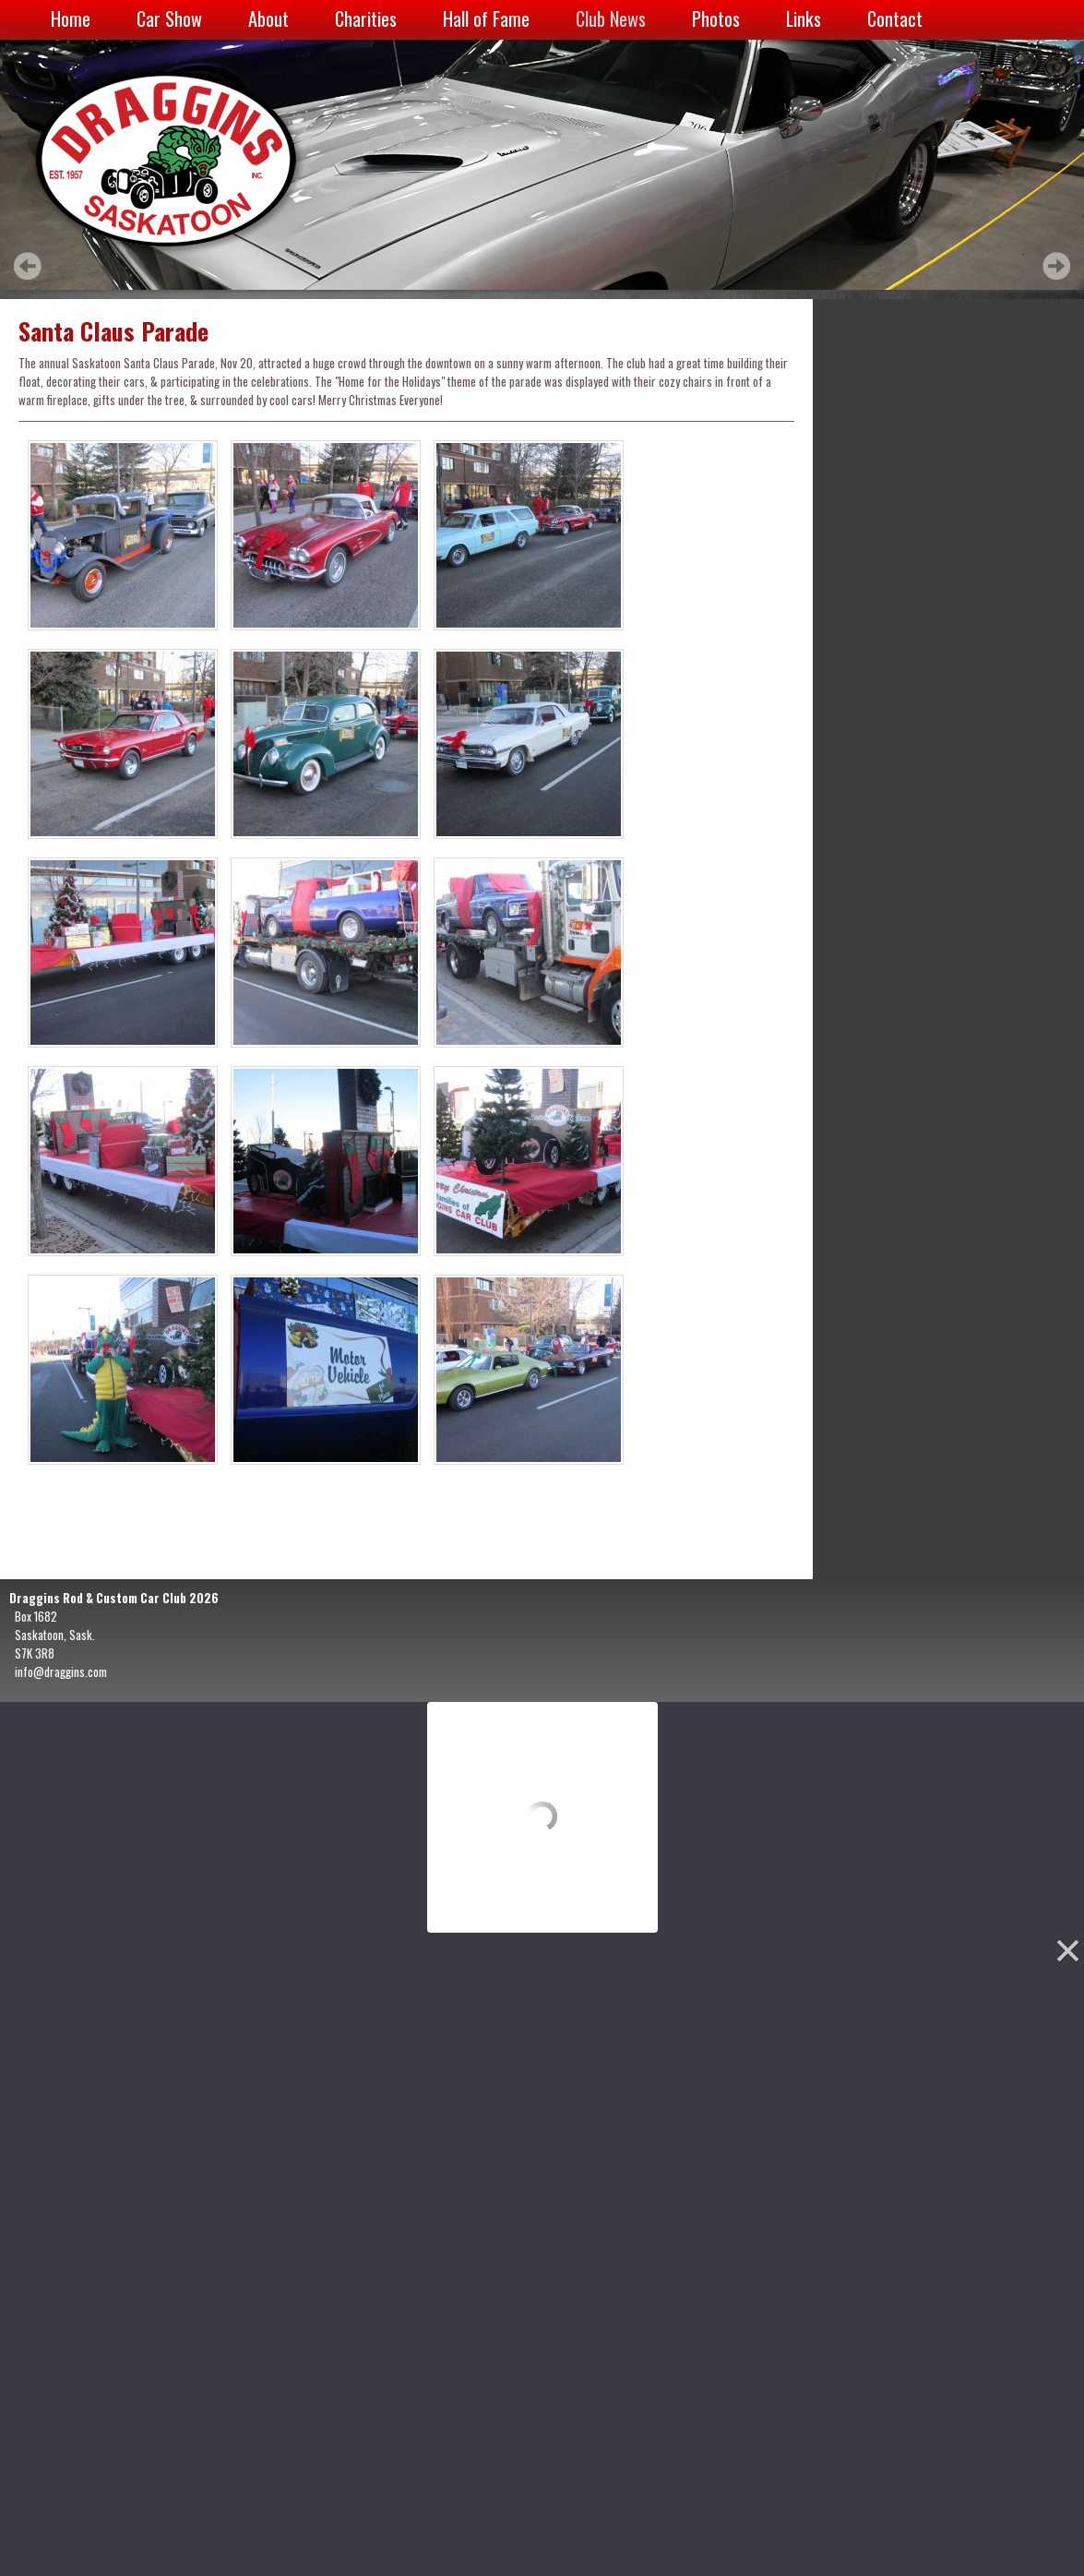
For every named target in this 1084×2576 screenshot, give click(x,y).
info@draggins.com (61, 1671)
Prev (28, 266)
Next (1056, 266)
